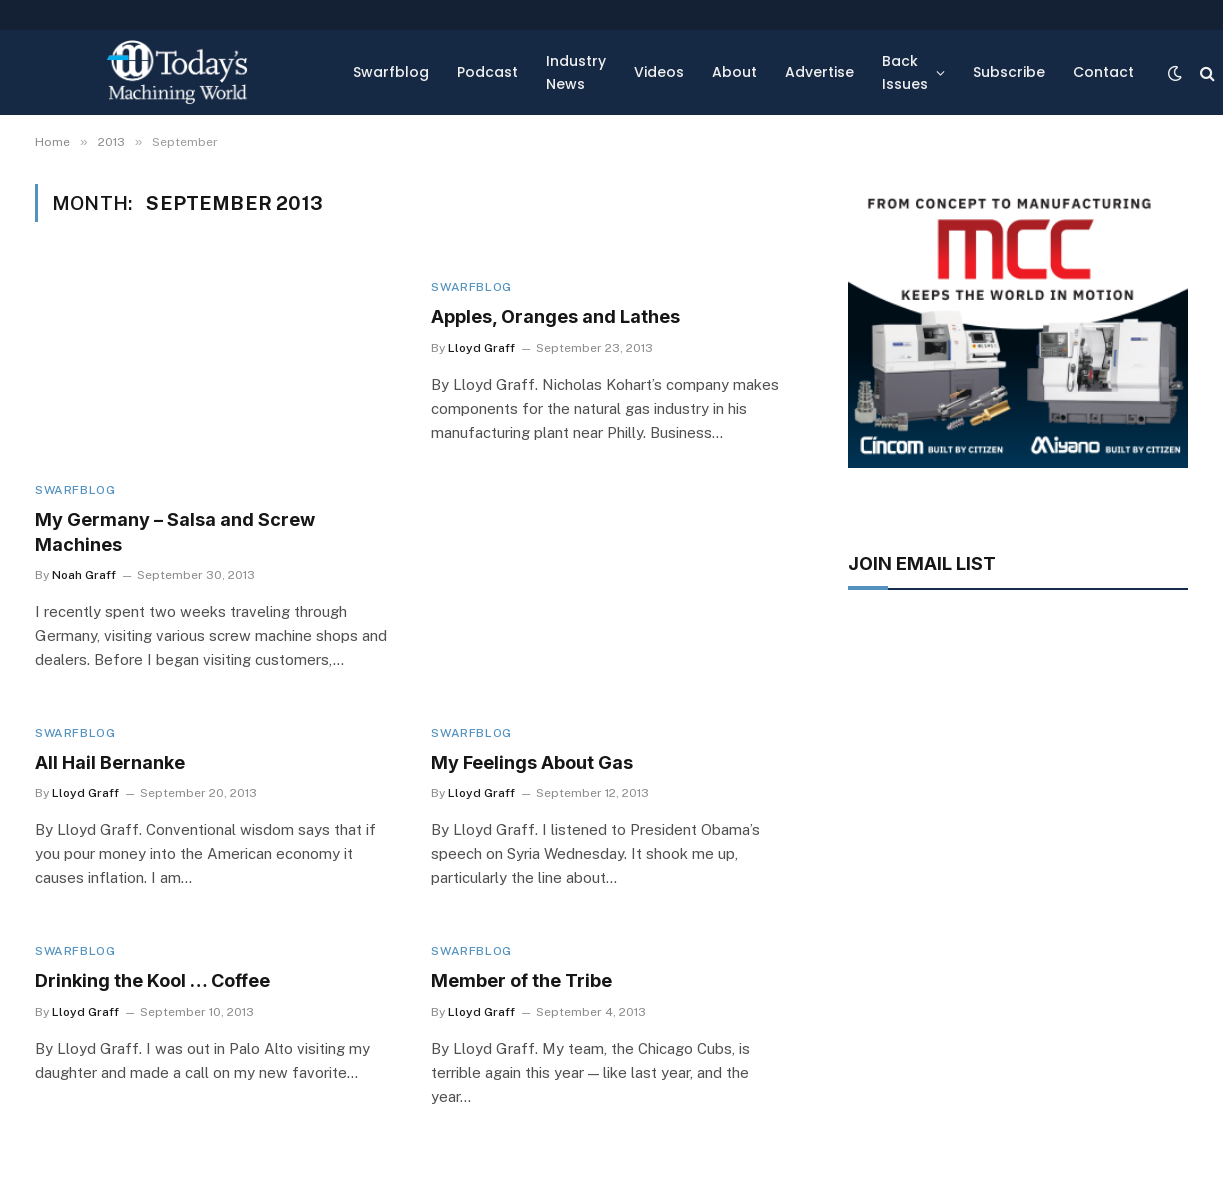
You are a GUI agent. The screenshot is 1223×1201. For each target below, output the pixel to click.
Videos (659, 72)
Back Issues (905, 72)
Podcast (487, 72)
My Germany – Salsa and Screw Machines (175, 531)
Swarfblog (391, 72)
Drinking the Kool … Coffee (152, 980)
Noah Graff (84, 575)
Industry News (576, 72)
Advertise (819, 72)
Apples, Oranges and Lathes (555, 316)
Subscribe (1009, 72)
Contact (1103, 72)
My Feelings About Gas (532, 762)
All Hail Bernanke (110, 762)
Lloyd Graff (481, 348)
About (734, 72)
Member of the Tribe (521, 980)
